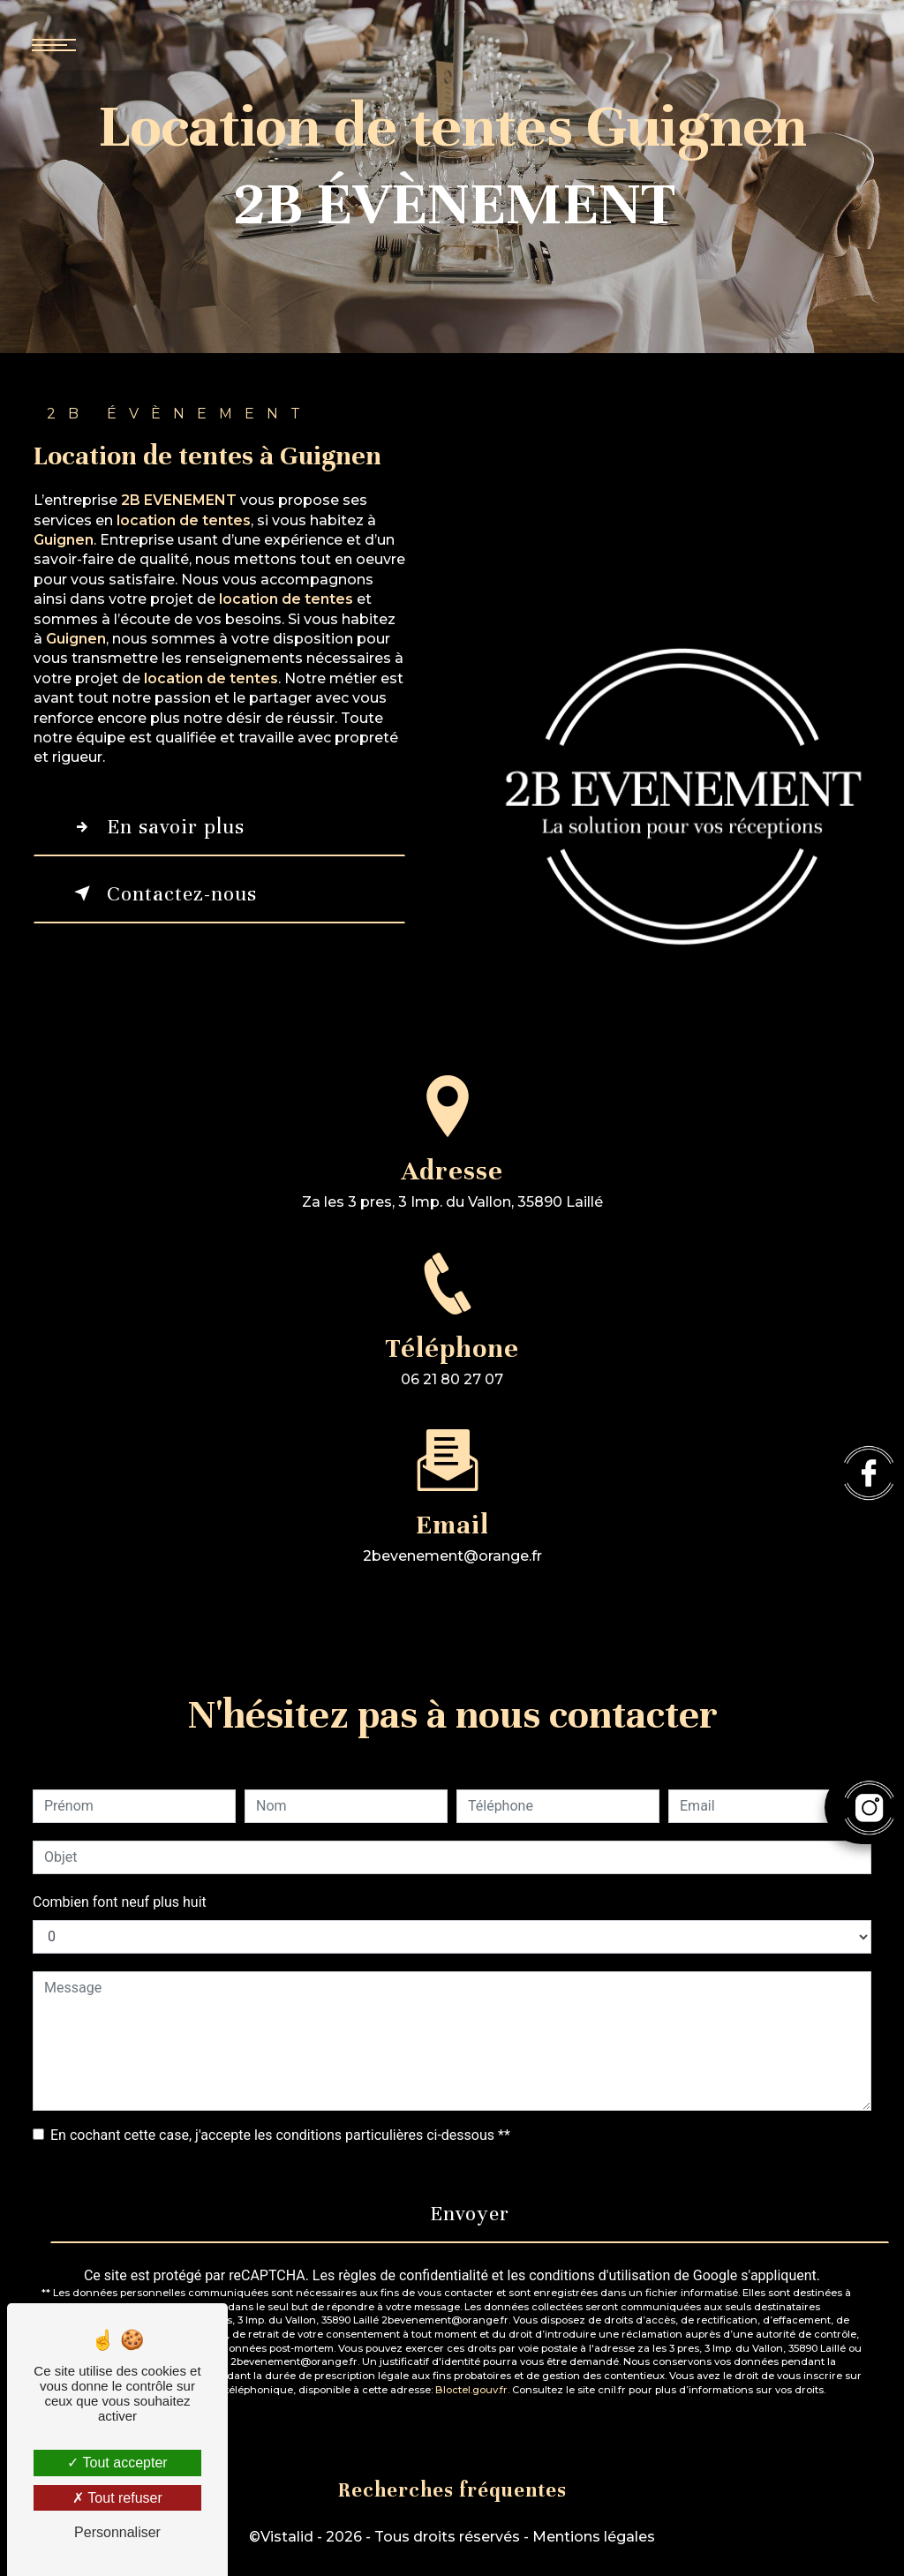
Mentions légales (593, 2536)
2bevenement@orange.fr (452, 1540)
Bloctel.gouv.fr (471, 2390)
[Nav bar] (106, 44)
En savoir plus (156, 827)
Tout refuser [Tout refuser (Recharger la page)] (117, 2497)
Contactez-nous (162, 893)
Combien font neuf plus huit (120, 1902)
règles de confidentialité (413, 2275)
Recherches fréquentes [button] (452, 2490)
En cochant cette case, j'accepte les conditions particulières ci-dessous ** (280, 2135)
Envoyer (469, 2213)
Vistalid (286, 2536)
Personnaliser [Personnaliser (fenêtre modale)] (117, 2532)
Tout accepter (117, 2462)
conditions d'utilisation (599, 2275)
